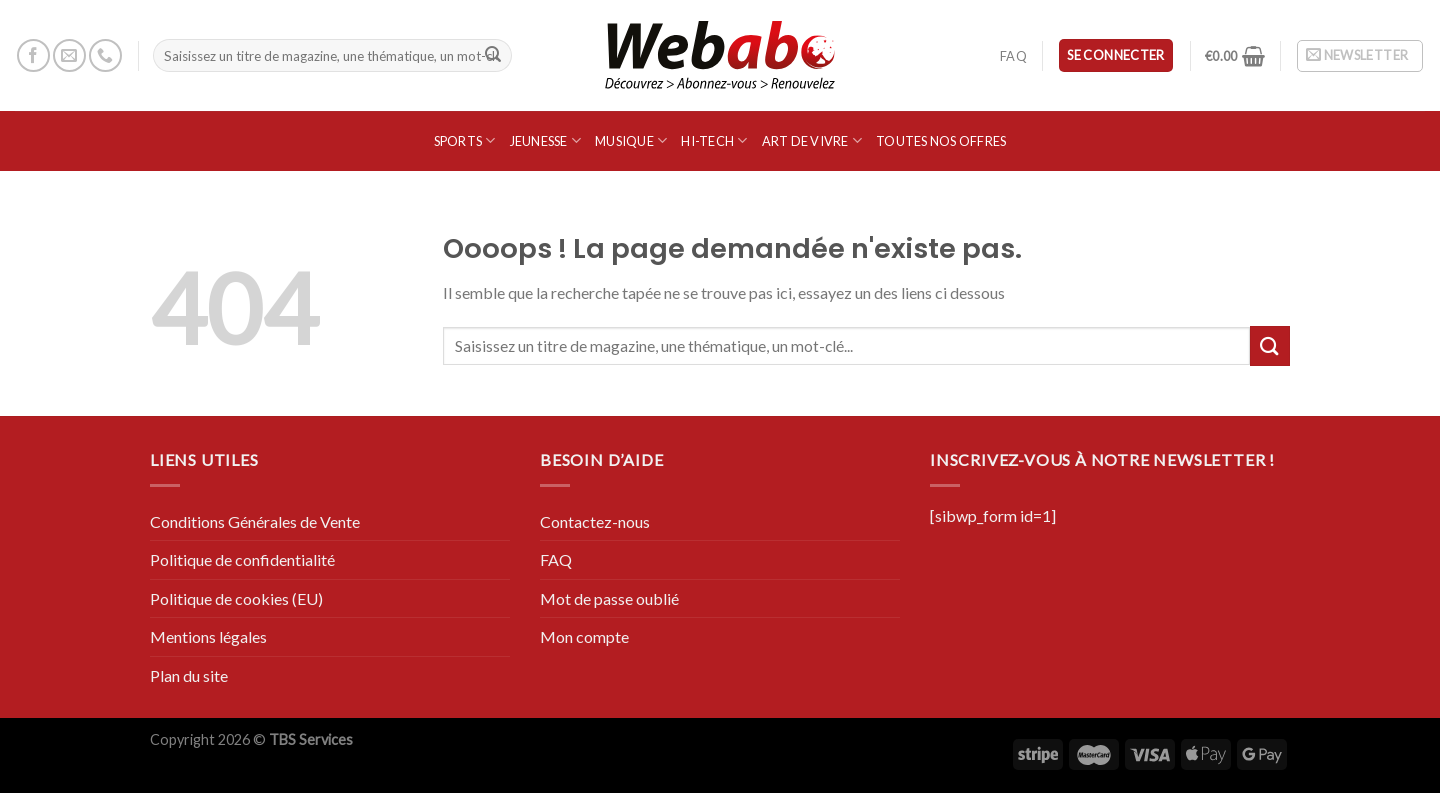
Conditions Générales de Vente (255, 521)
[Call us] (105, 55)
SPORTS (465, 140)
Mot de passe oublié (609, 598)
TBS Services (311, 739)
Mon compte (584, 636)
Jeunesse (546, 140)
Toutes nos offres (941, 141)
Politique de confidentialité (242, 559)
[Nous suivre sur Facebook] (33, 55)
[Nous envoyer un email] (69, 55)
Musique (631, 140)
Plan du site (189, 675)
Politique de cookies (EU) (236, 598)
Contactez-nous (595, 521)
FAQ (1013, 56)
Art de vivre (812, 140)
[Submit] (493, 56)
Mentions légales (208, 636)
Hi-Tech (714, 140)
